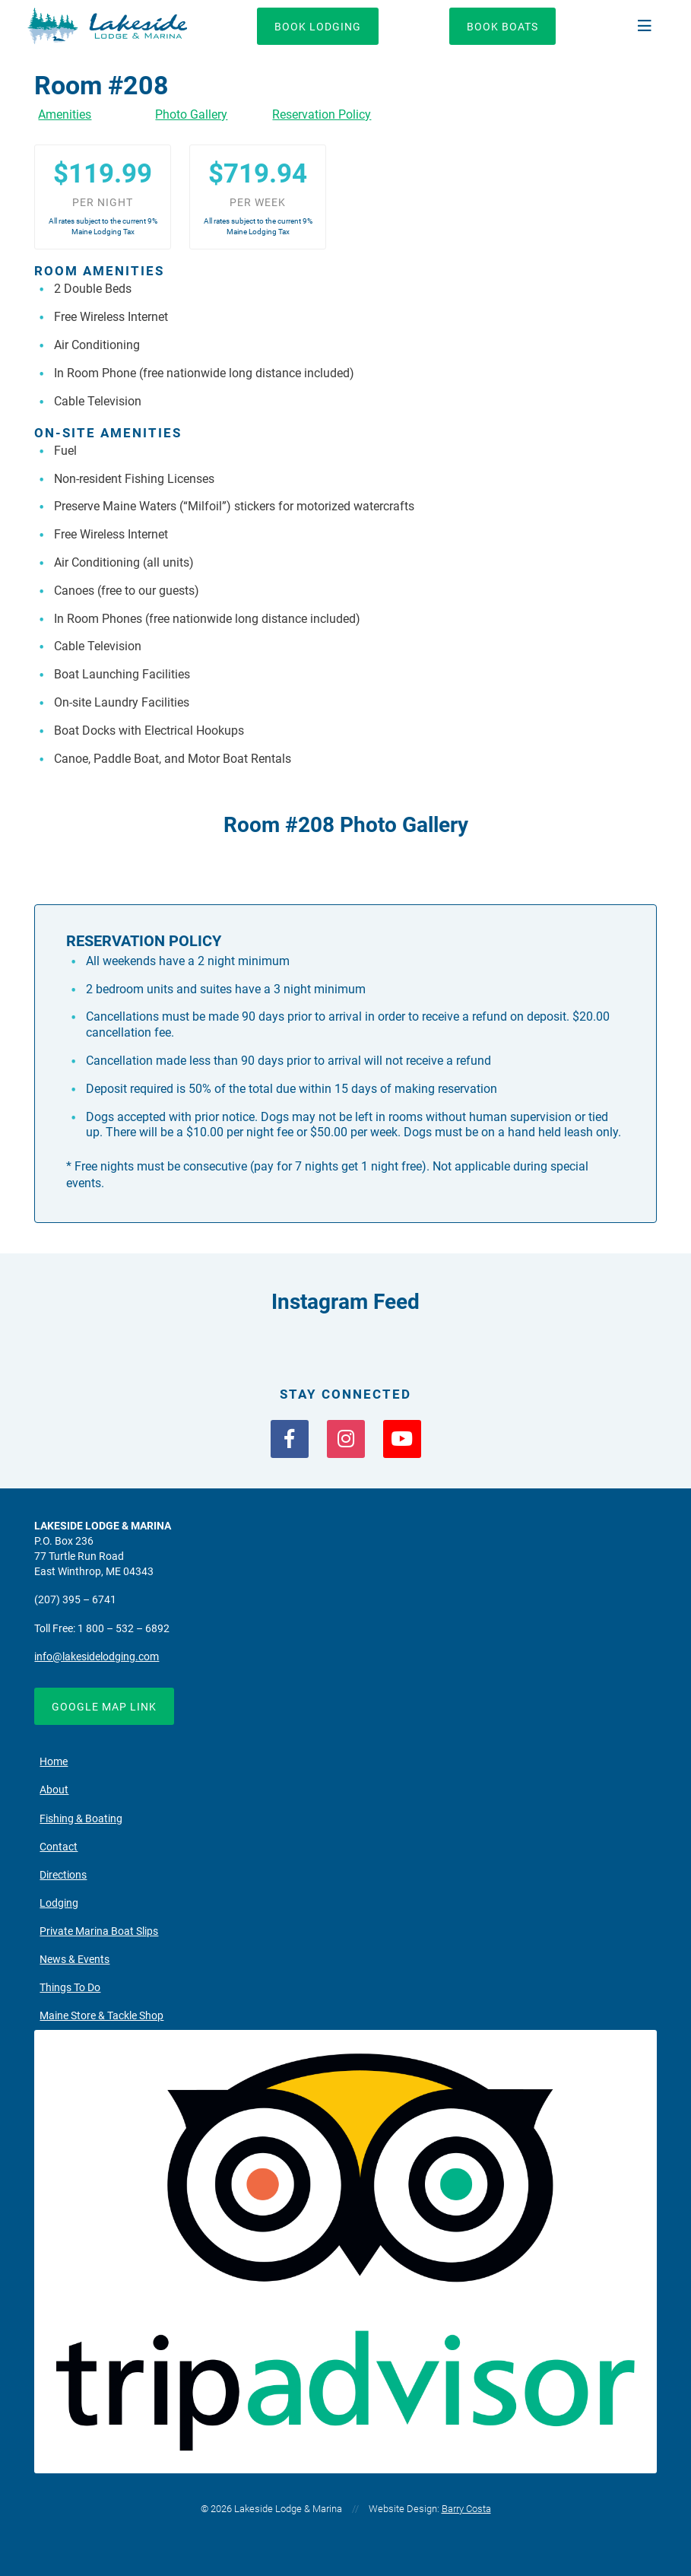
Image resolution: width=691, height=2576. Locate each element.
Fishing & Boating (81, 1818)
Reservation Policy (321, 114)
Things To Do (70, 1987)
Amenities (64, 114)
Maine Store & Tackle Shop (101, 2015)
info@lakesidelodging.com (96, 1656)
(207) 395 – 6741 (75, 1599)
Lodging (59, 1903)
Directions (63, 1875)
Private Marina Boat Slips (99, 1931)
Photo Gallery (191, 114)
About (54, 1790)
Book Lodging (317, 27)
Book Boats (502, 27)
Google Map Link (104, 1707)
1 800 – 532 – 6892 (124, 1628)
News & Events (74, 1959)
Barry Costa (466, 2508)
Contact (59, 1847)
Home (54, 1761)
